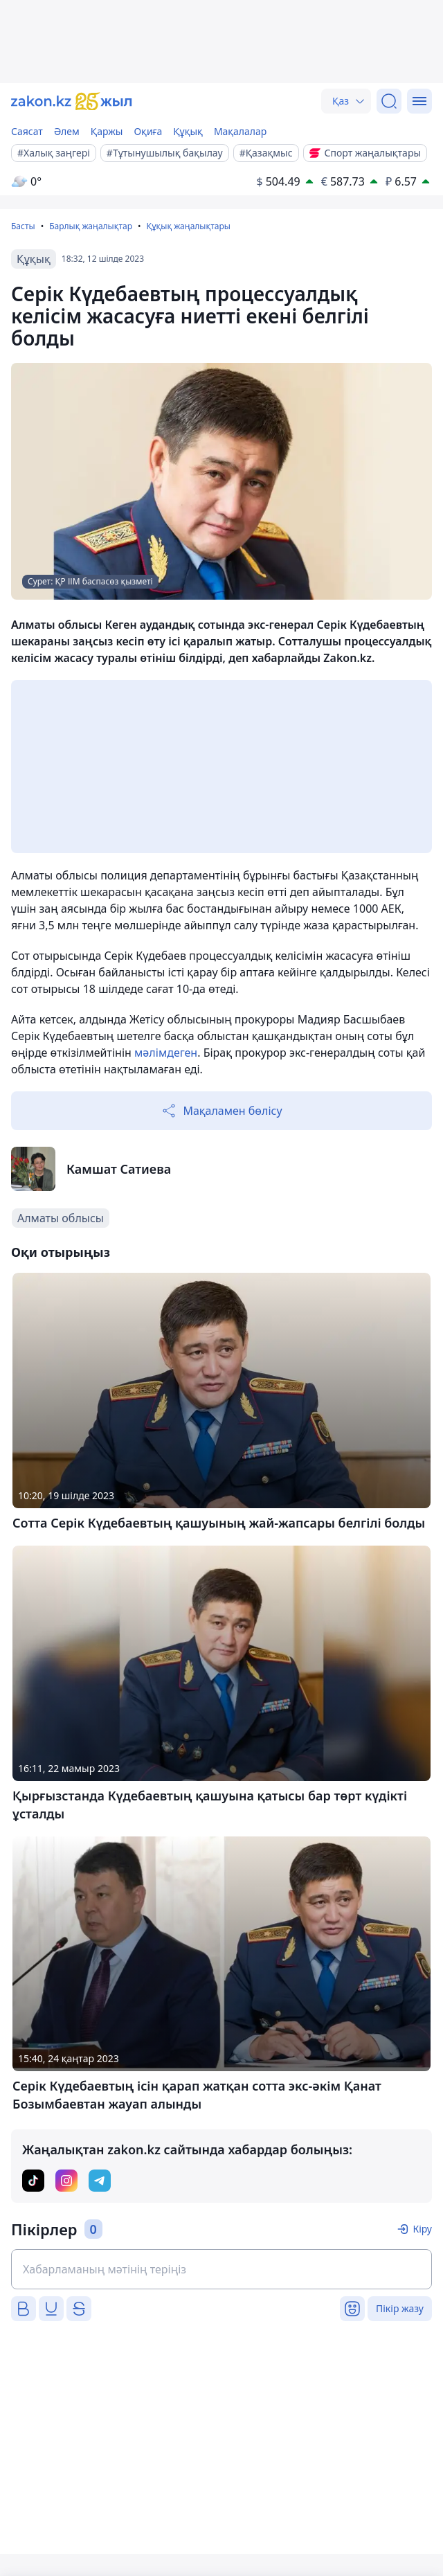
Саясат (27, 131)
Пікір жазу (400, 2308)
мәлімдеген (165, 1052)
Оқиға (148, 131)
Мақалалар (240, 131)
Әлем (67, 131)
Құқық (188, 131)
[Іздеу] (389, 101)
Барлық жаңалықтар (90, 226)
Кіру (422, 2228)
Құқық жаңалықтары (188, 226)
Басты (23, 226)
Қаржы (107, 131)
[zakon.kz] (71, 101)
